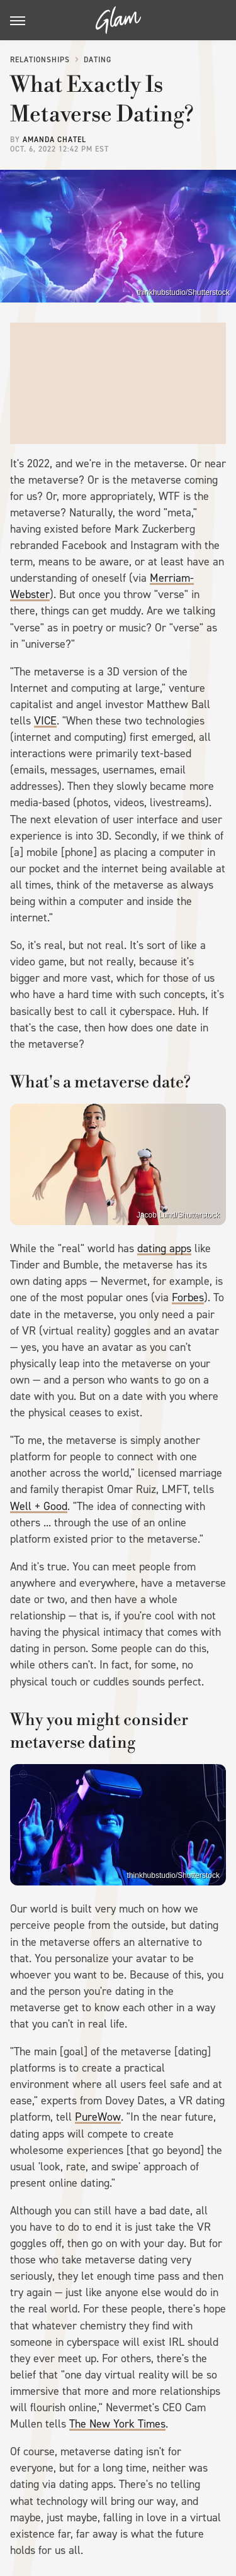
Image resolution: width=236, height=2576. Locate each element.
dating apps (164, 1248)
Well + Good (38, 1506)
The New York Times (117, 2423)
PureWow (98, 2116)
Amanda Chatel (54, 140)
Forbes (188, 1297)
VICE (45, 720)
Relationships (40, 60)
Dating (97, 60)
